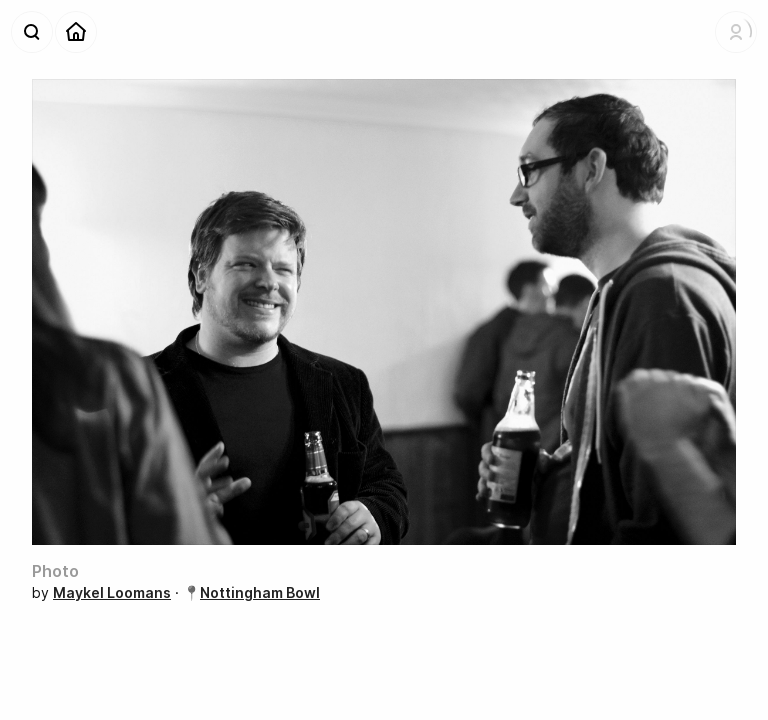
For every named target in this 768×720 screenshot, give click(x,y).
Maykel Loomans (112, 592)
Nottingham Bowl (260, 592)
